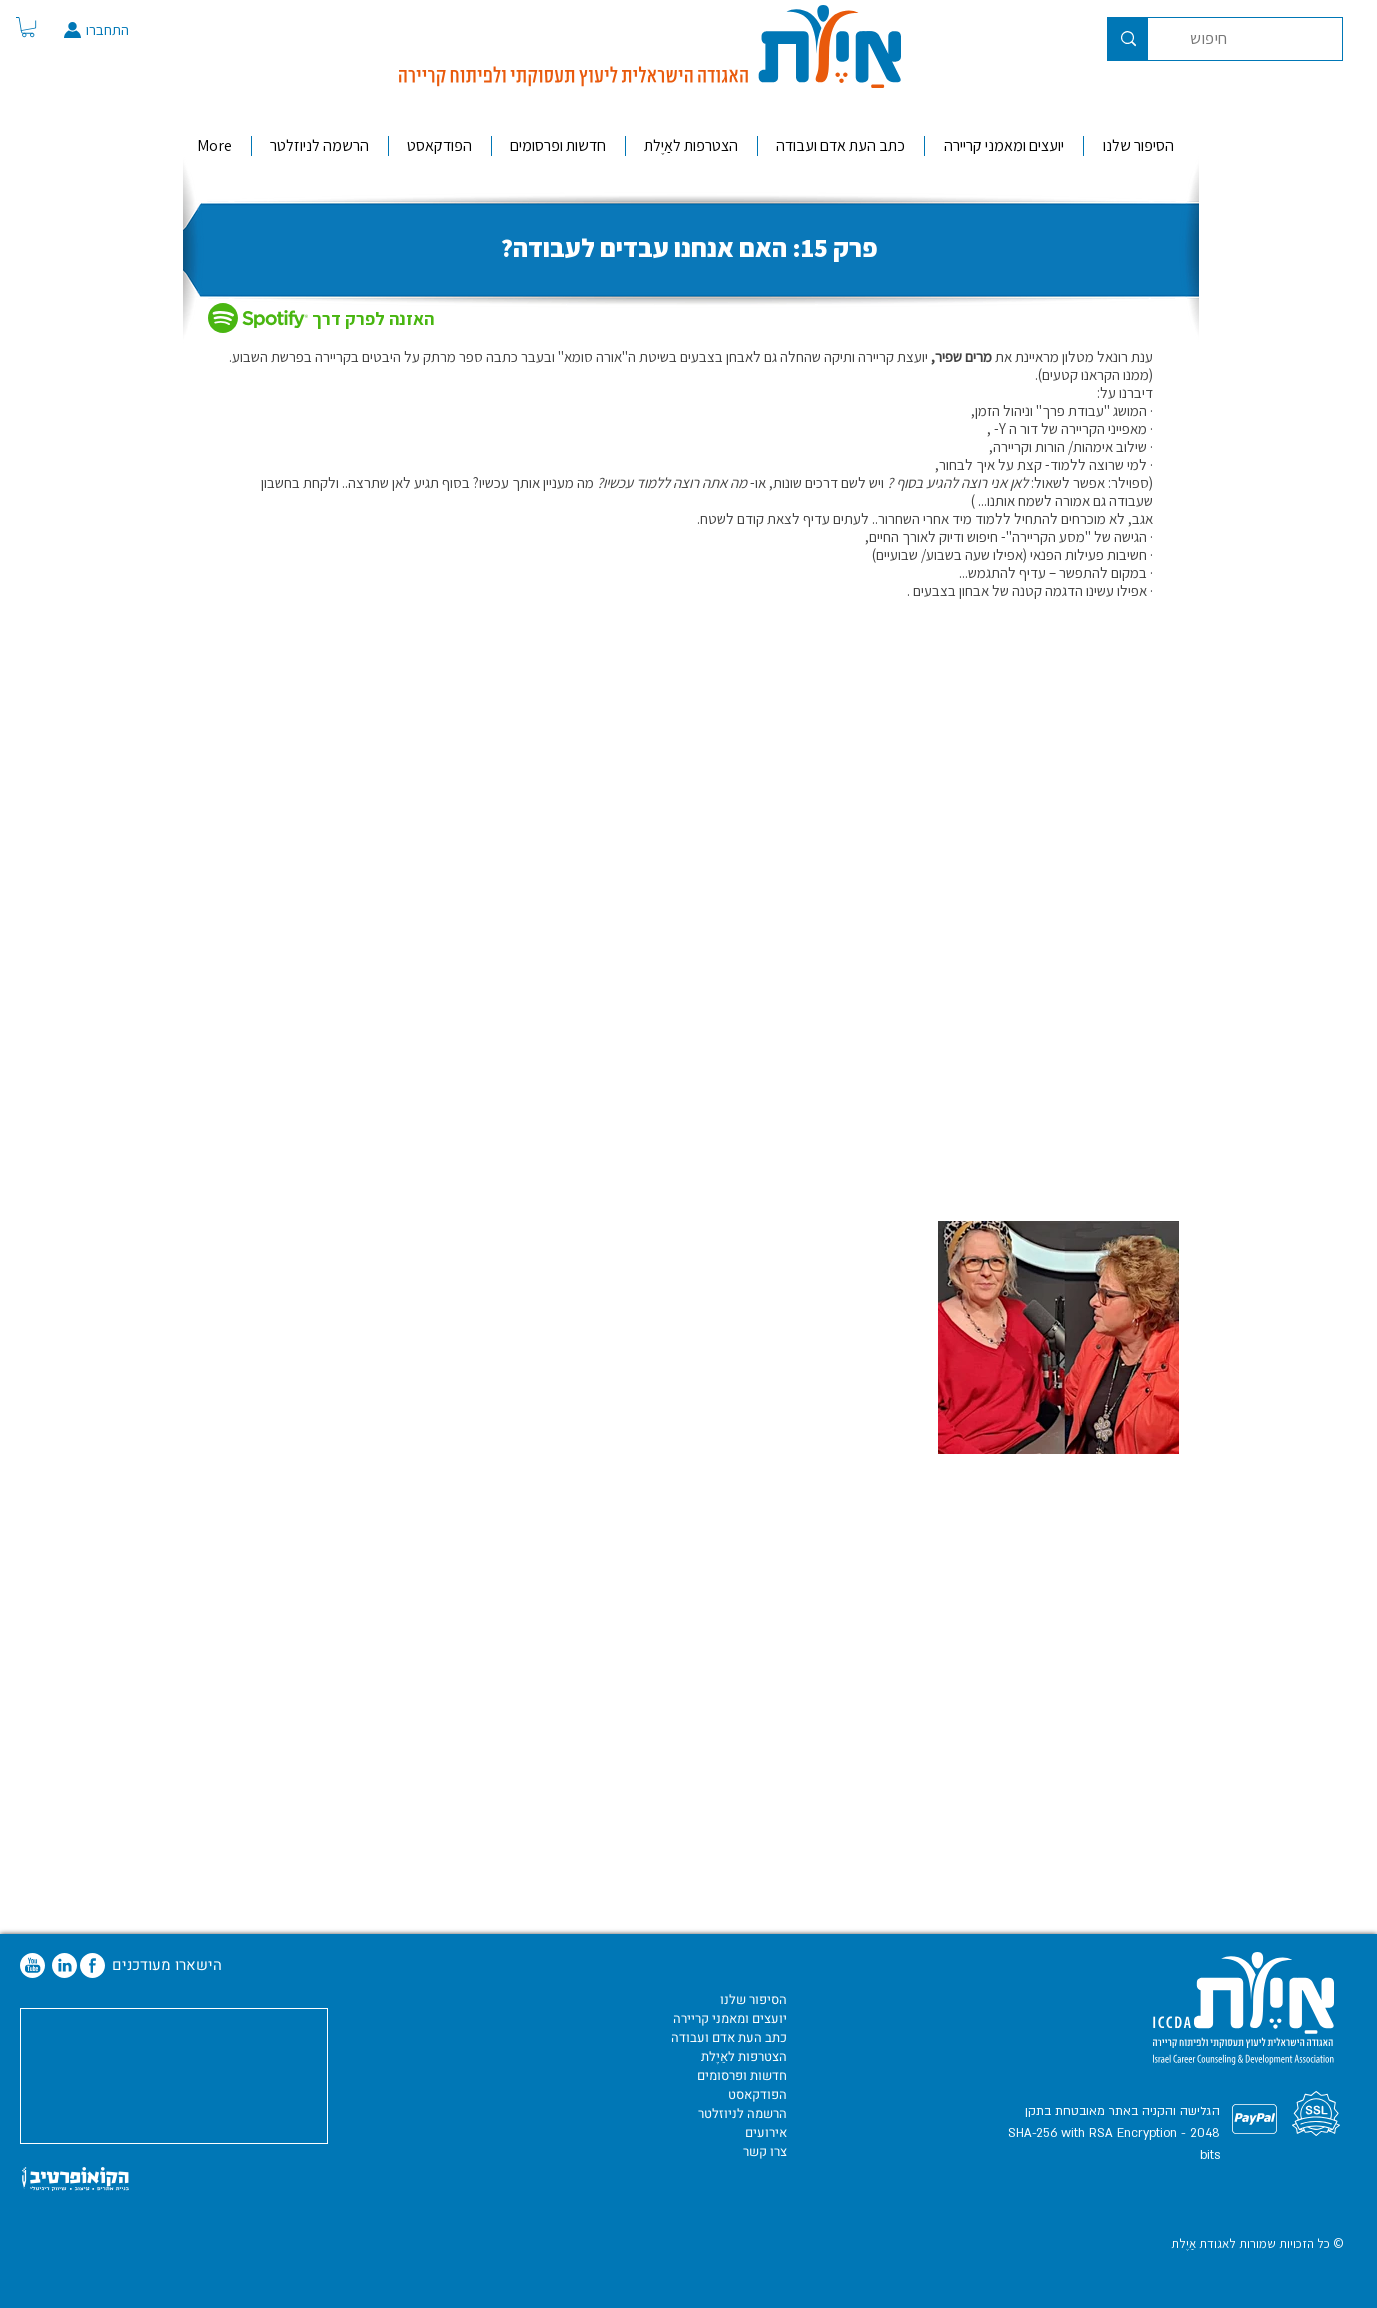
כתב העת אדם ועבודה (729, 2037)
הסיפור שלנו (753, 1999)
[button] (28, 27)
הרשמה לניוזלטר (742, 2113)
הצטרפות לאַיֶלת (744, 2056)
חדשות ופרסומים (742, 2075)
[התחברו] (129, 30)
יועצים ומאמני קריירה (730, 2018)
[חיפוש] (1260, 39)
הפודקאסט (757, 2094)
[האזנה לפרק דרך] (381, 319)
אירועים (766, 2132)
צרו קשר (765, 2151)
